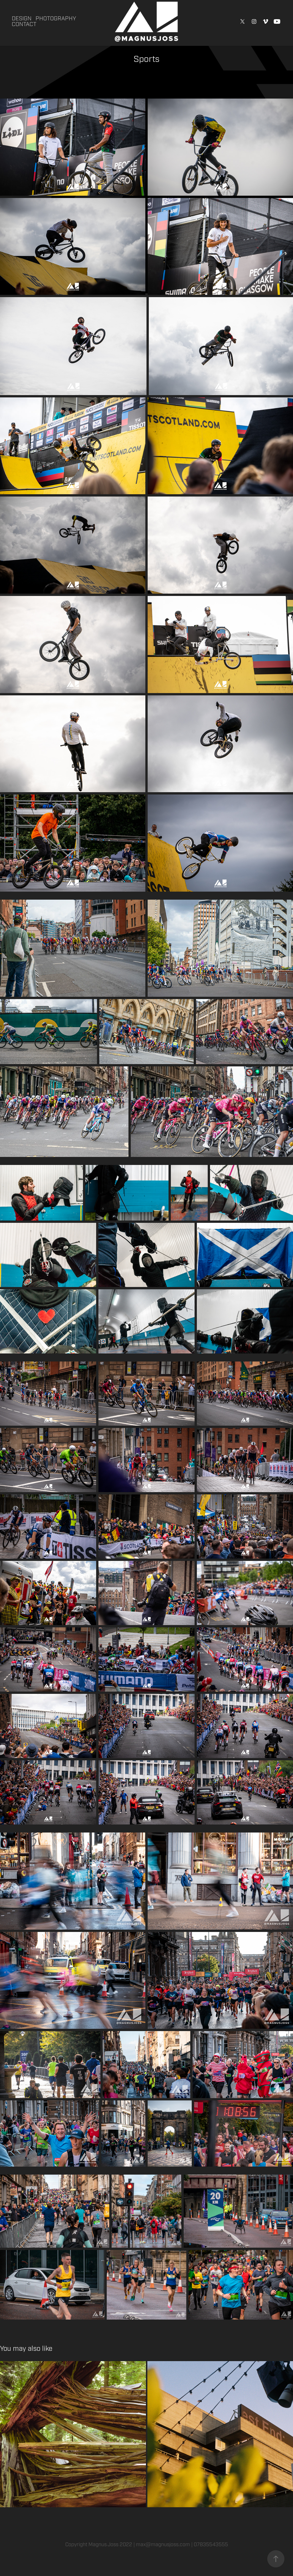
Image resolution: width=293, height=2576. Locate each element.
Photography (55, 18)
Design (21, 18)
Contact (24, 24)
